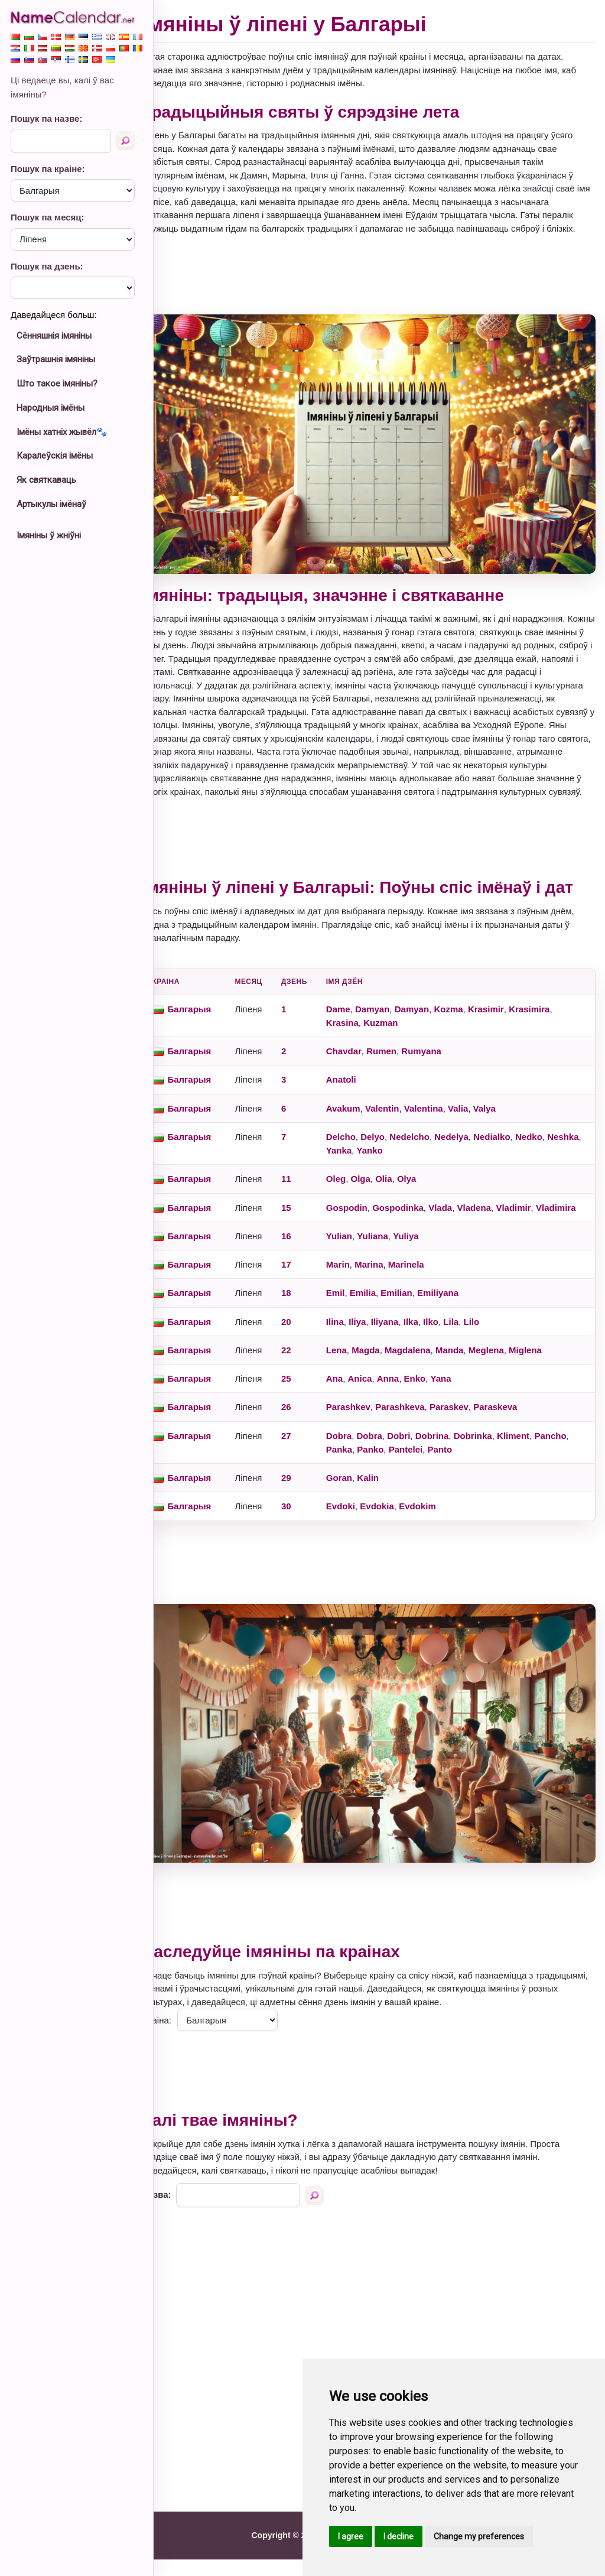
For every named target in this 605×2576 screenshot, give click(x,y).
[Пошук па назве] (125, 140)
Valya (505, 1123)
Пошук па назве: (46, 118)
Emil (356, 1321)
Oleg (356, 1193)
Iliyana (405, 1350)
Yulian (360, 1264)
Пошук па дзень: (47, 266)
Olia (404, 1193)
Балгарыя (210, 1023)
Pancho (363, 1478)
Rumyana (442, 1066)
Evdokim (438, 1534)
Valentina (444, 1123)
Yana (461, 1407)
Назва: (177, 2211)
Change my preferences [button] (479, 2536)
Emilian (417, 1321)
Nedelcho (431, 1151)
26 (307, 1435)
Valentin (403, 1123)
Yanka (396, 1165)
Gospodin (367, 1222)
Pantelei (464, 1478)
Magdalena (429, 1378)
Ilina (356, 1350)
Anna (409, 1407)
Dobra (359, 1464)
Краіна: (178, 2036)
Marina (390, 1293)
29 (307, 1506)
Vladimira (367, 1236)
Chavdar (364, 1066)
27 (307, 1464)
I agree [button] (350, 2536)
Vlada (461, 1222)
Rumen (403, 1066)
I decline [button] (398, 2536)
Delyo (394, 1151)
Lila (472, 1350)
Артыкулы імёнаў (51, 504)
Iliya (378, 1350)
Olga (381, 1193)
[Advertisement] (379, 288)
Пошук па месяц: (47, 217)
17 (307, 1293)
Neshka (362, 1165)
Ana (355, 1407)
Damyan (393, 1023)
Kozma (469, 1023)
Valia (479, 1123)
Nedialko (513, 1151)
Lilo (492, 1350)
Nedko (550, 1151)
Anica (381, 1407)
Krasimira (550, 1023)
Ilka (431, 1350)
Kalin (389, 1506)
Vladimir (534, 1222)
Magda (387, 1378)
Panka (397, 1478)
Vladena (495, 1222)
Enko (436, 1407)
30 (307, 1534)
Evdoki (361, 1534)
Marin (358, 1293)
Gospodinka (419, 1222)
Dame (359, 1023)
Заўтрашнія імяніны (56, 359)
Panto (498, 1478)
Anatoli (362, 1094)
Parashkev (369, 1435)
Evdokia (398, 1534)
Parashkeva (420, 1435)
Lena (357, 1378)
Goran (360, 1506)
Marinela (427, 1293)
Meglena (507, 1378)
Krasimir (507, 1023)
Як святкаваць (46, 480)
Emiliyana (459, 1321)
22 (307, 1378)
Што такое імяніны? (57, 383)
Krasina (363, 1037)
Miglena (546, 1378)
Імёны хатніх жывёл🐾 (62, 432)
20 (307, 1350)
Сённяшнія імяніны (54, 335)
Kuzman (402, 1037)
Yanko (427, 1165)
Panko (428, 1478)
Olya (427, 1193)
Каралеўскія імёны (55, 455)
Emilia (383, 1321)
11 (307, 1193)
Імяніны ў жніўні (49, 535)
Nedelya (473, 1151)
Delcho (361, 1151)
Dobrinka (493, 1464)
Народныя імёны (50, 407)
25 (307, 1407)
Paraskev (470, 1435)
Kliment (534, 1464)
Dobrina (453, 1464)
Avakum (364, 1123)
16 (307, 1264)
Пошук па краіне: (48, 169)
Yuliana (393, 1264)
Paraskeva (516, 1435)
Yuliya (427, 1264)
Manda (470, 1378)
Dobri (419, 1464)
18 (307, 1321)
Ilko (452, 1350)
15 (307, 1222)
